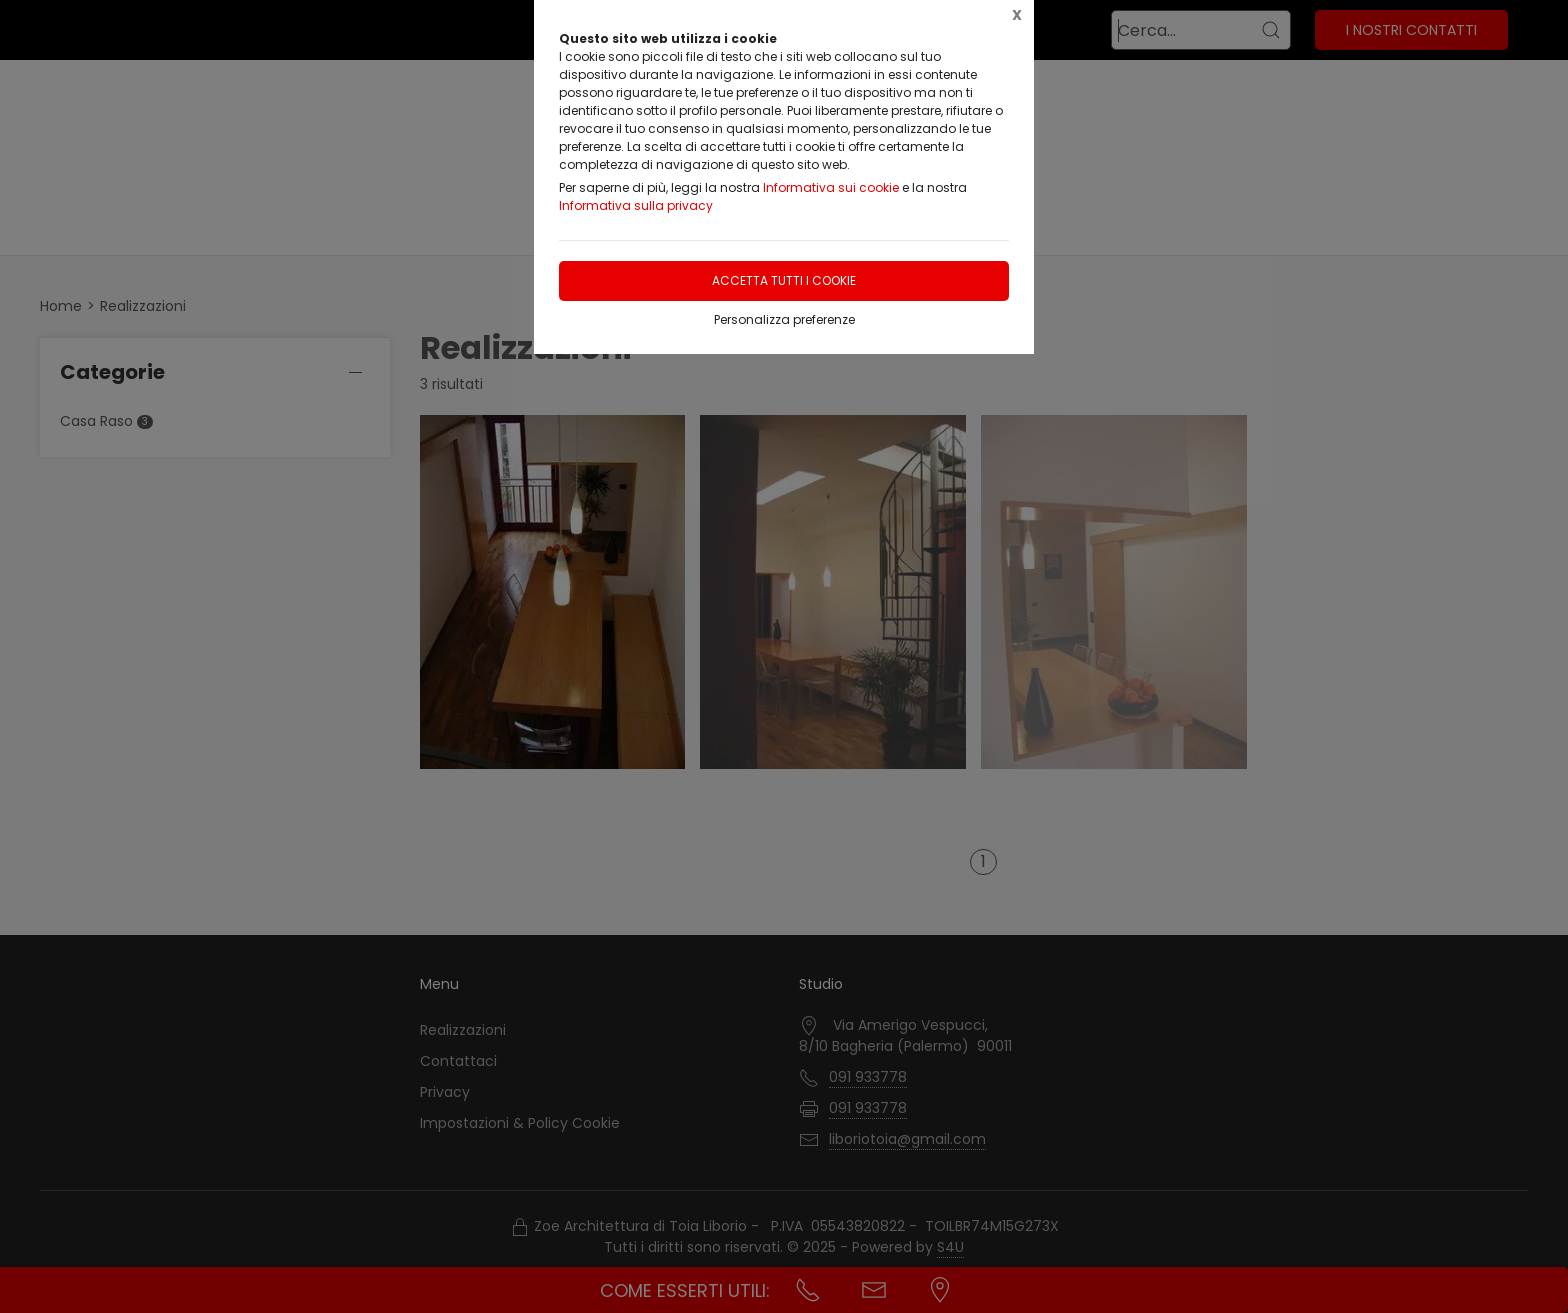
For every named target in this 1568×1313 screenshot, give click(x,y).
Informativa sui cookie (831, 187)
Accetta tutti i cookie (784, 280)
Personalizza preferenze (784, 319)
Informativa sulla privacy (636, 205)
